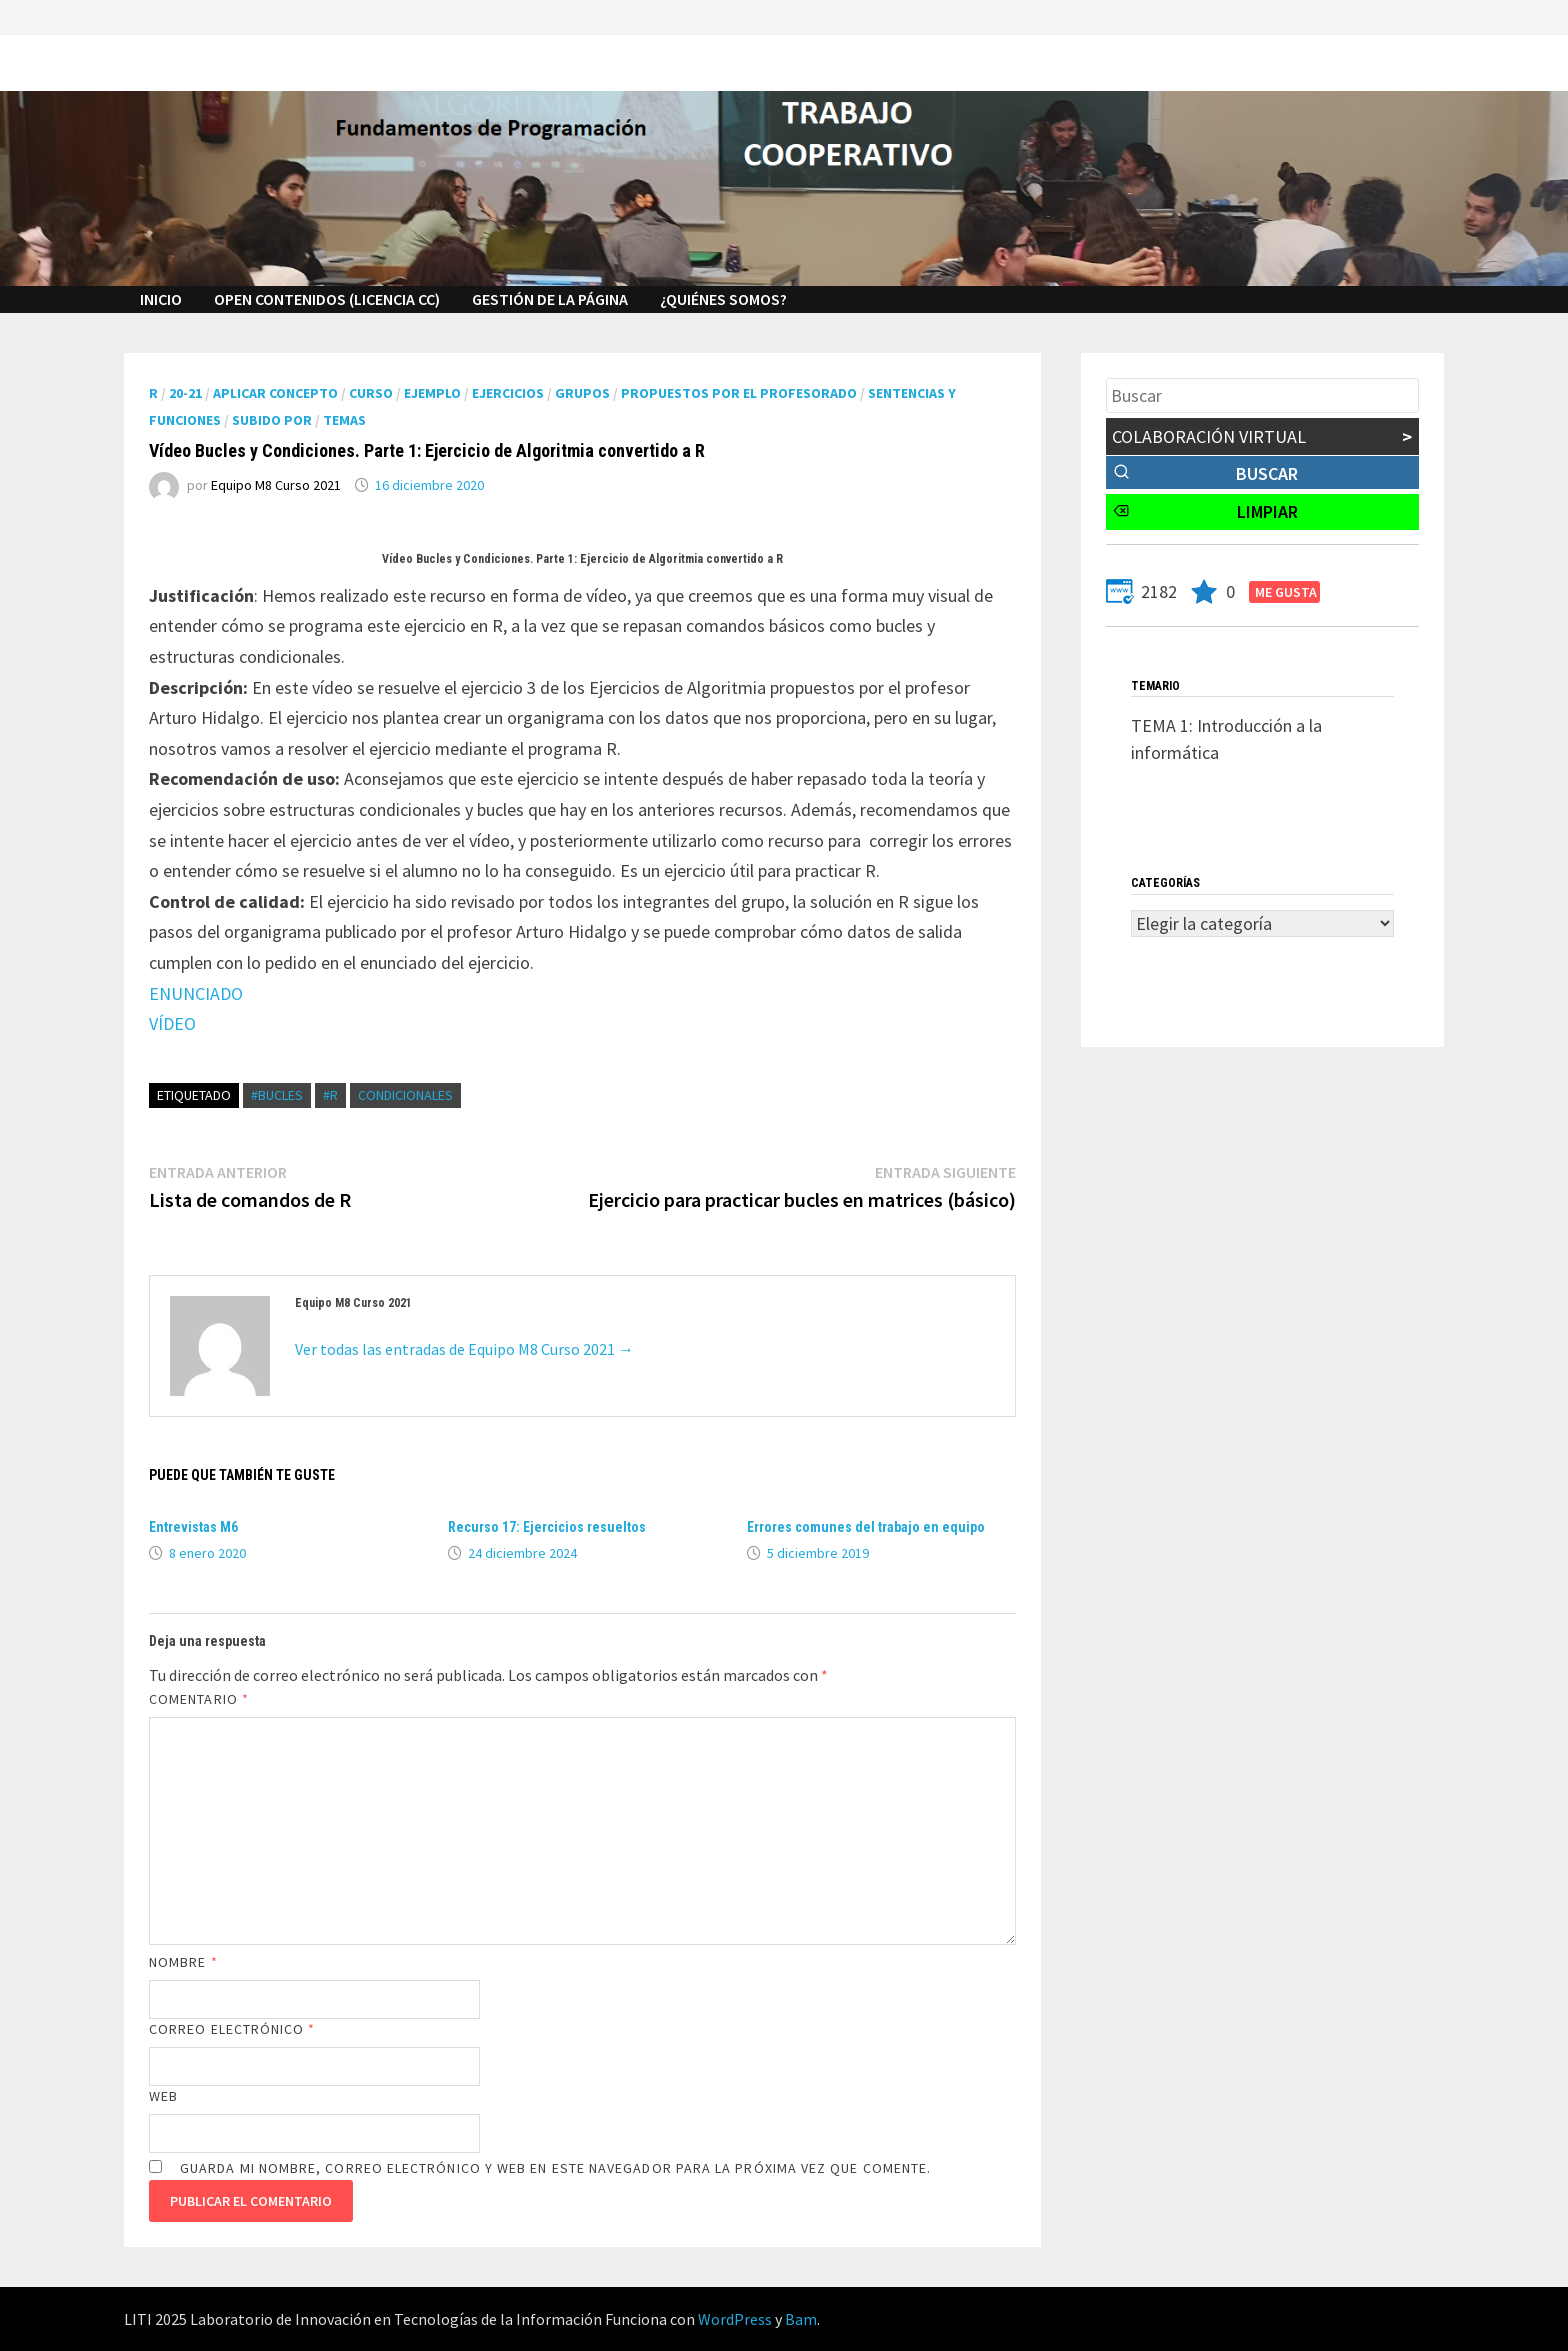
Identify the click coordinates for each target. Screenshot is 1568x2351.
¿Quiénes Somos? (723, 299)
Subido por (272, 420)
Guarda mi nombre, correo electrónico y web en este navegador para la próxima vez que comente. (555, 2168)
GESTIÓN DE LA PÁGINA (550, 299)
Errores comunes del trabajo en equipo (866, 1527)
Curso (371, 393)
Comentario (199, 1699)
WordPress (735, 2319)
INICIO (161, 299)
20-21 (185, 393)
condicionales (405, 1095)
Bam (801, 2319)
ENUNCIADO (196, 993)
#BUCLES (277, 1095)
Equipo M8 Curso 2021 (276, 485)
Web (163, 2096)
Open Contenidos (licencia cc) (327, 299)
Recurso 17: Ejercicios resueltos (547, 1527)
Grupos (582, 393)
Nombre (183, 1962)
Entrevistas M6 (193, 1527)
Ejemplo (432, 393)
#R (330, 1095)
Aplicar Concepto (275, 393)
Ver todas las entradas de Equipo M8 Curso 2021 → (464, 1349)
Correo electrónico (232, 2029)
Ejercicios (508, 393)
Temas (344, 420)
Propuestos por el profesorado (739, 393)
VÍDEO (172, 1023)
